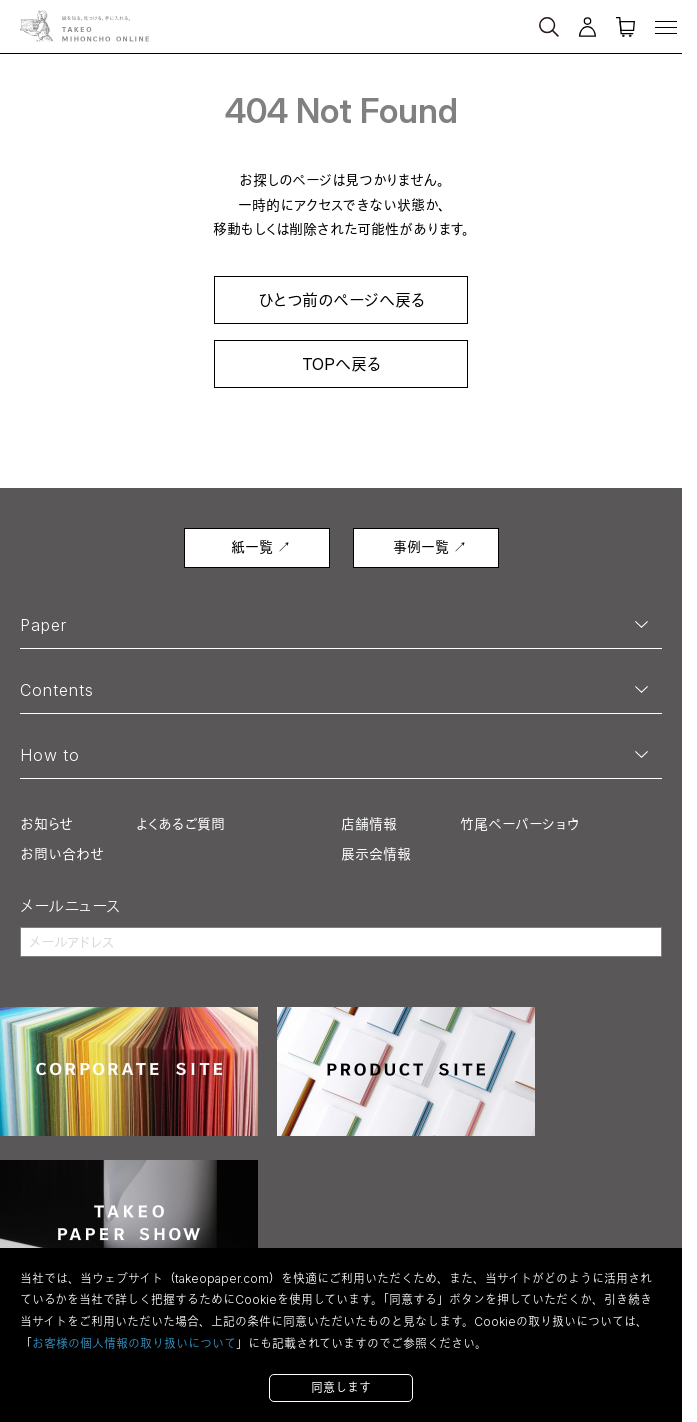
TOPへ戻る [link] (341, 364)
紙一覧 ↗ (261, 546)
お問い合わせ (62, 853)
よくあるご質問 (180, 823)
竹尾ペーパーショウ (519, 823)
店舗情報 (369, 823)
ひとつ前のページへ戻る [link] (341, 300)
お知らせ (46, 823)
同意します (341, 1387)
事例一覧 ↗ (430, 546)
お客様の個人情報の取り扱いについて (134, 1343)
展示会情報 (376, 853)
